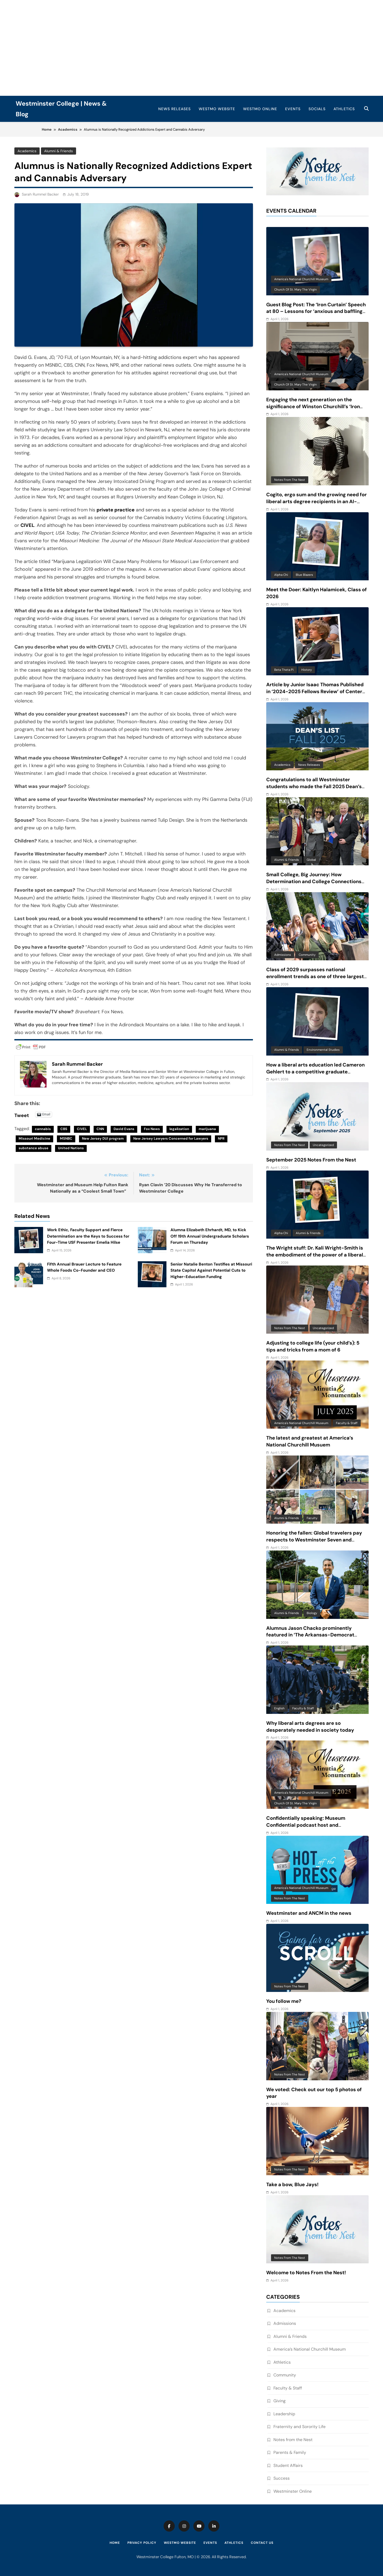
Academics (27, 151)
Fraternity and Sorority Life (299, 2426)
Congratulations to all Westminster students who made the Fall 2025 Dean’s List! (314, 786)
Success (281, 2478)
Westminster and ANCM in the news (308, 1913)
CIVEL (27, 525)
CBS (63, 1129)
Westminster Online (292, 2491)
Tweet (21, 1114)
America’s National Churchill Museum (309, 2349)
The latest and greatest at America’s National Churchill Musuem (309, 1441)
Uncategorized (323, 1145)
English (279, 1708)
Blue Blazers (304, 575)
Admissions (282, 955)
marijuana (207, 1129)
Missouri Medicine (34, 1138)
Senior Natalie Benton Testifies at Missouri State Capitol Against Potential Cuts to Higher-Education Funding (211, 1270)
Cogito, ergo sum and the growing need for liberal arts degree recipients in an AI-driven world (316, 501)
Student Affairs (288, 2465)
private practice (116, 510)
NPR (221, 1138)
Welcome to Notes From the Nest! (306, 2272)
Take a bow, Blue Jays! (292, 2184)
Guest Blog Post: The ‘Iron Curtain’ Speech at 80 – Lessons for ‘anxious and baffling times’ (316, 311)
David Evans (124, 1129)
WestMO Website (217, 108)
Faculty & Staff (346, 1423)
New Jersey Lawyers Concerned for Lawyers (170, 1138)
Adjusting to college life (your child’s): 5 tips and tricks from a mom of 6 (312, 1346)
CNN (100, 1129)
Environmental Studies (323, 1050)
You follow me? (283, 2001)
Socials (317, 108)
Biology (312, 1613)
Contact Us (262, 2543)
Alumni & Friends (58, 151)
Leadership (284, 2414)
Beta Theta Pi (284, 670)
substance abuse (33, 1148)
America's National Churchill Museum (301, 279)
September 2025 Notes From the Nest (311, 1160)
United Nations (71, 1148)
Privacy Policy (141, 2543)
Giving (279, 2401)
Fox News (152, 1129)
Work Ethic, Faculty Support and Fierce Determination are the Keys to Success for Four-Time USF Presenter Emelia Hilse (88, 1236)
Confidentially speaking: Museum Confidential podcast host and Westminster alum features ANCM (307, 1825)
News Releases (174, 108)
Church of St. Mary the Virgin (295, 289)
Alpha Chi (281, 575)
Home (115, 2543)
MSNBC (66, 1138)
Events (293, 108)
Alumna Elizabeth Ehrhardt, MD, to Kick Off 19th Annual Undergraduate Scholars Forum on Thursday (209, 1236)
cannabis (43, 1129)
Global (311, 860)
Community (307, 955)
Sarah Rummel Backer (40, 194)
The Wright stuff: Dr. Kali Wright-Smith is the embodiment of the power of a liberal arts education (314, 1255)
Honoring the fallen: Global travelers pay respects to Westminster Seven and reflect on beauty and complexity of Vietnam (314, 1543)
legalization (179, 1129)
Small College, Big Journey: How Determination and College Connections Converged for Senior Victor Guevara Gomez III (313, 885)
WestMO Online (260, 108)
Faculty (312, 1518)
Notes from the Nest (289, 480)
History (306, 670)
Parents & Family (289, 2452)
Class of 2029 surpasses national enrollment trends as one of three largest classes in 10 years (315, 976)
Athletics (344, 108)
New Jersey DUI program (103, 1138)
